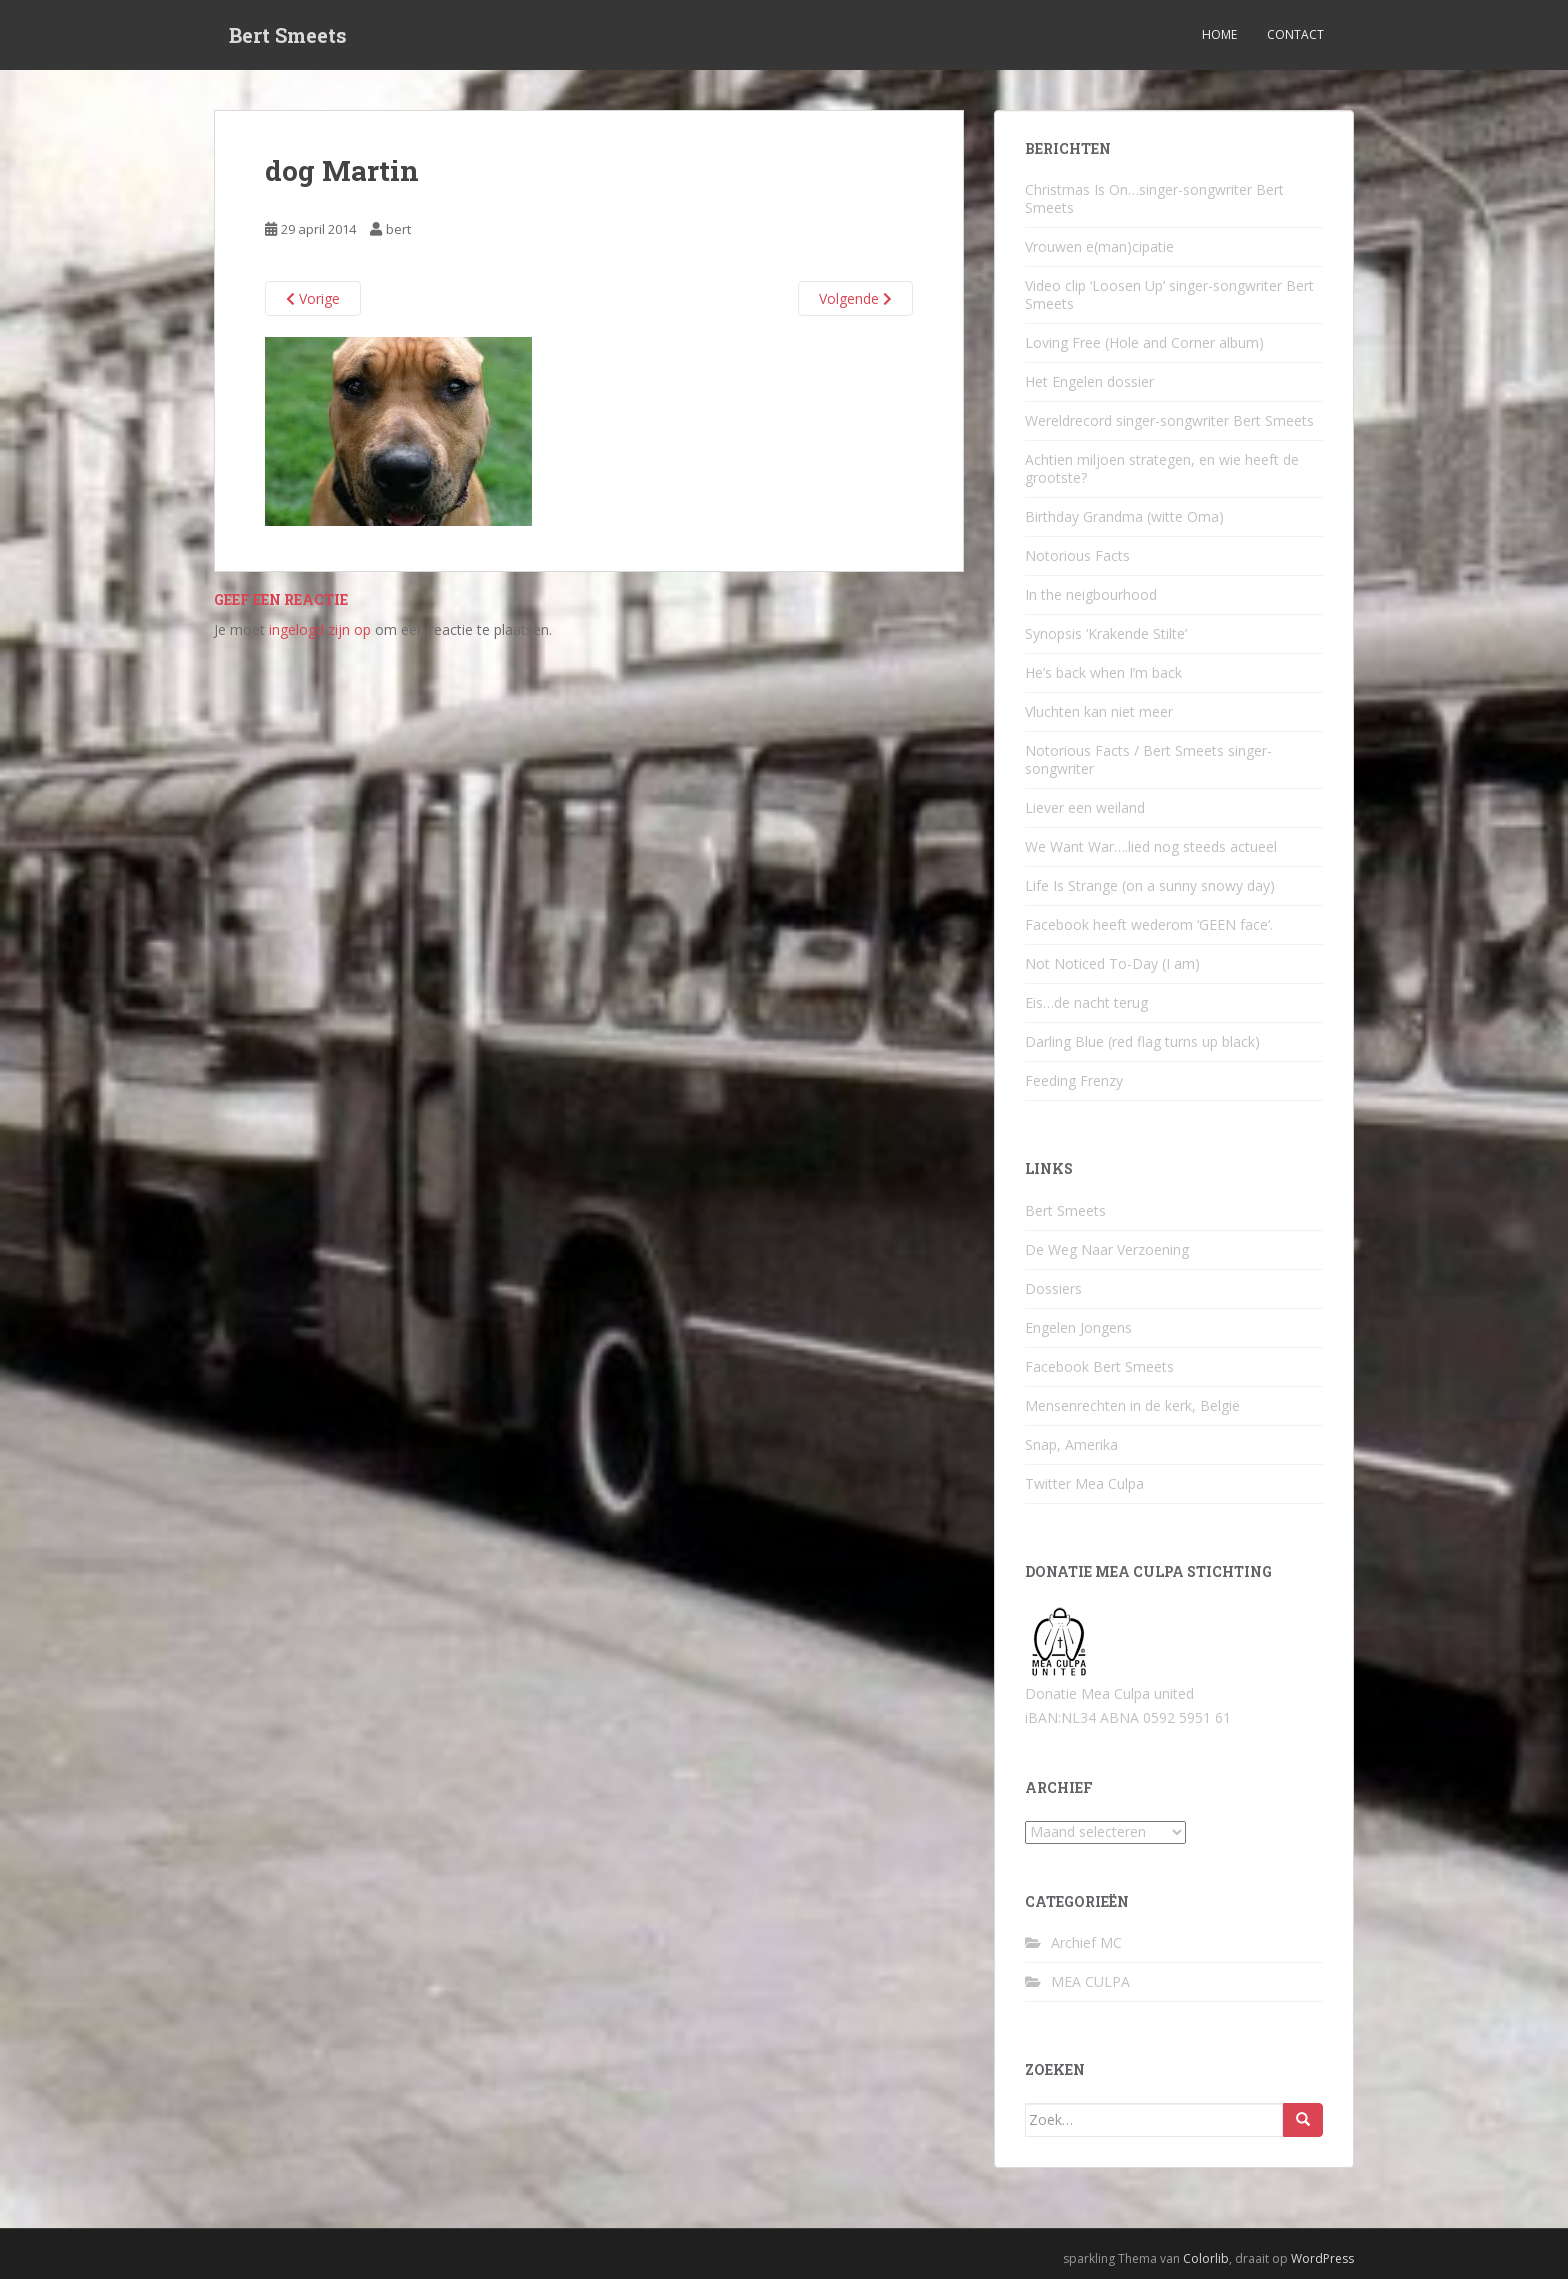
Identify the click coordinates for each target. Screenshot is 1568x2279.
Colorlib (1206, 2258)
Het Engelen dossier (1089, 381)
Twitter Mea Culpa (1084, 1483)
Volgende (855, 298)
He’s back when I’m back (1103, 672)
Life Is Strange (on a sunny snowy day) (1150, 885)
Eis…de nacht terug (1086, 1002)
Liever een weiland (1085, 807)
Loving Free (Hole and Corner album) (1144, 342)
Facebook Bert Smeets (1099, 1366)
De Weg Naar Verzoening (1107, 1249)
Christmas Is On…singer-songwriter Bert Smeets (1154, 198)
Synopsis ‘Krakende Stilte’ (1106, 633)
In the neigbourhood (1091, 594)
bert (398, 229)
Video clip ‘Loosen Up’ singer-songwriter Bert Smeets (1169, 294)
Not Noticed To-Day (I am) (1112, 963)
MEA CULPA (1090, 1981)
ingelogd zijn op (320, 629)
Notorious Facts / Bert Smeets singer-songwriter (1148, 759)
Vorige (313, 298)
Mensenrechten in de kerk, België (1132, 1405)
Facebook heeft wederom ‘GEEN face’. (1149, 924)
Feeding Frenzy (1074, 1080)
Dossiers (1053, 1288)
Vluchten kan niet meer (1099, 711)
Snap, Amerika (1071, 1444)
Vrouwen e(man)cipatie (1099, 246)
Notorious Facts (1077, 555)
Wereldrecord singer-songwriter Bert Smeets (1169, 420)
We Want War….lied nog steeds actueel (1151, 846)
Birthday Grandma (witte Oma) (1124, 516)
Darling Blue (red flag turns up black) (1142, 1041)
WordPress (1322, 2258)
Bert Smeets (288, 35)
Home (1219, 34)
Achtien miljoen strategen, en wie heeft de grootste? (1162, 468)
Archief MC (1086, 1942)
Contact (1295, 34)
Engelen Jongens (1078, 1327)
